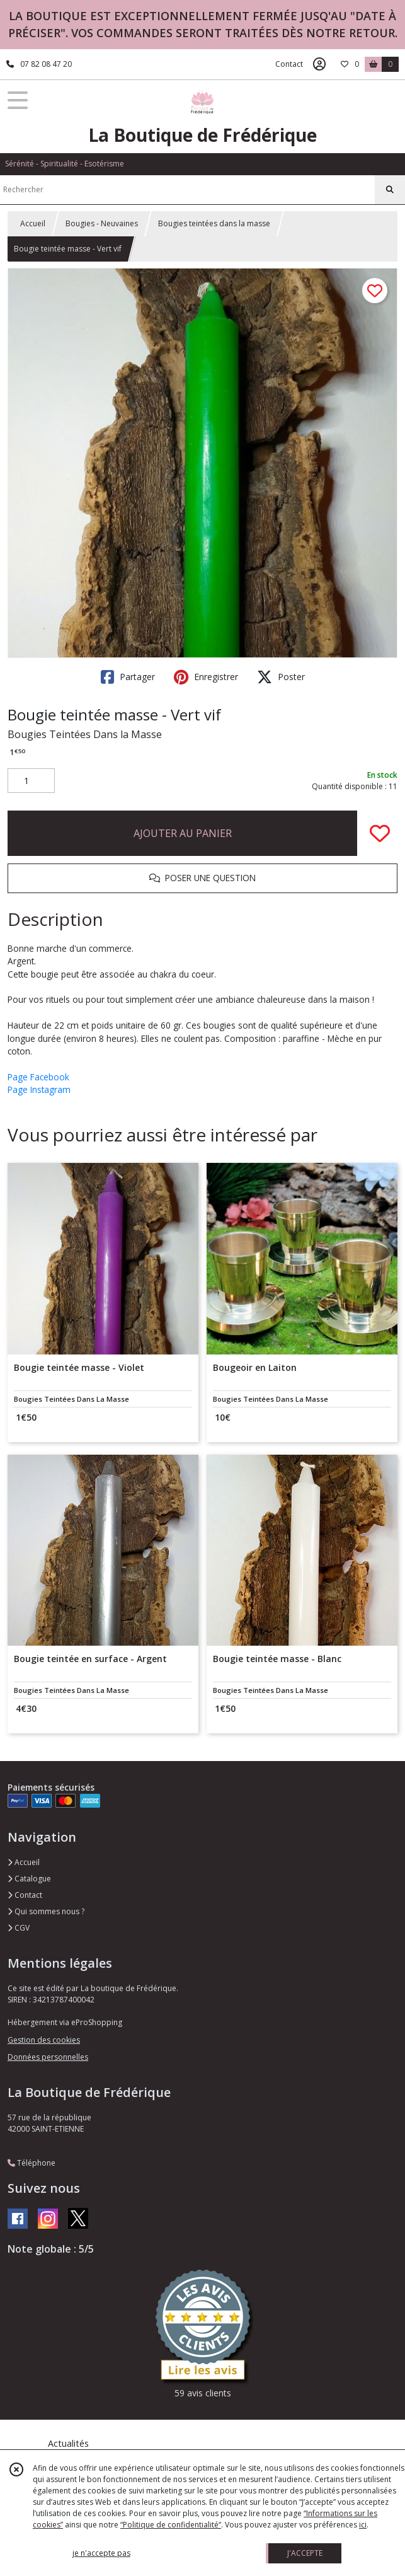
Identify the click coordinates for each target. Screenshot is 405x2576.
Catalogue (29, 1878)
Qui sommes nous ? (46, 1911)
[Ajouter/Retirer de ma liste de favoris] (379, 833)
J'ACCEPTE (304, 2553)
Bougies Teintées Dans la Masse (85, 734)
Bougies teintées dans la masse (214, 223)
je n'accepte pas (101, 2553)
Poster (281, 676)
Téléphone (31, 2162)
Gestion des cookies (44, 2040)
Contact (289, 64)
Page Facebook (38, 1077)
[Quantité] (31, 781)
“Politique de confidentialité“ (170, 2524)
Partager (128, 676)
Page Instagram (39, 1089)
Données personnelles (48, 2057)
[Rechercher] (390, 189)
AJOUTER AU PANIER (183, 833)
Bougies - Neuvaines (102, 223)
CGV (19, 1927)
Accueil (32, 223)
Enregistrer (206, 676)
